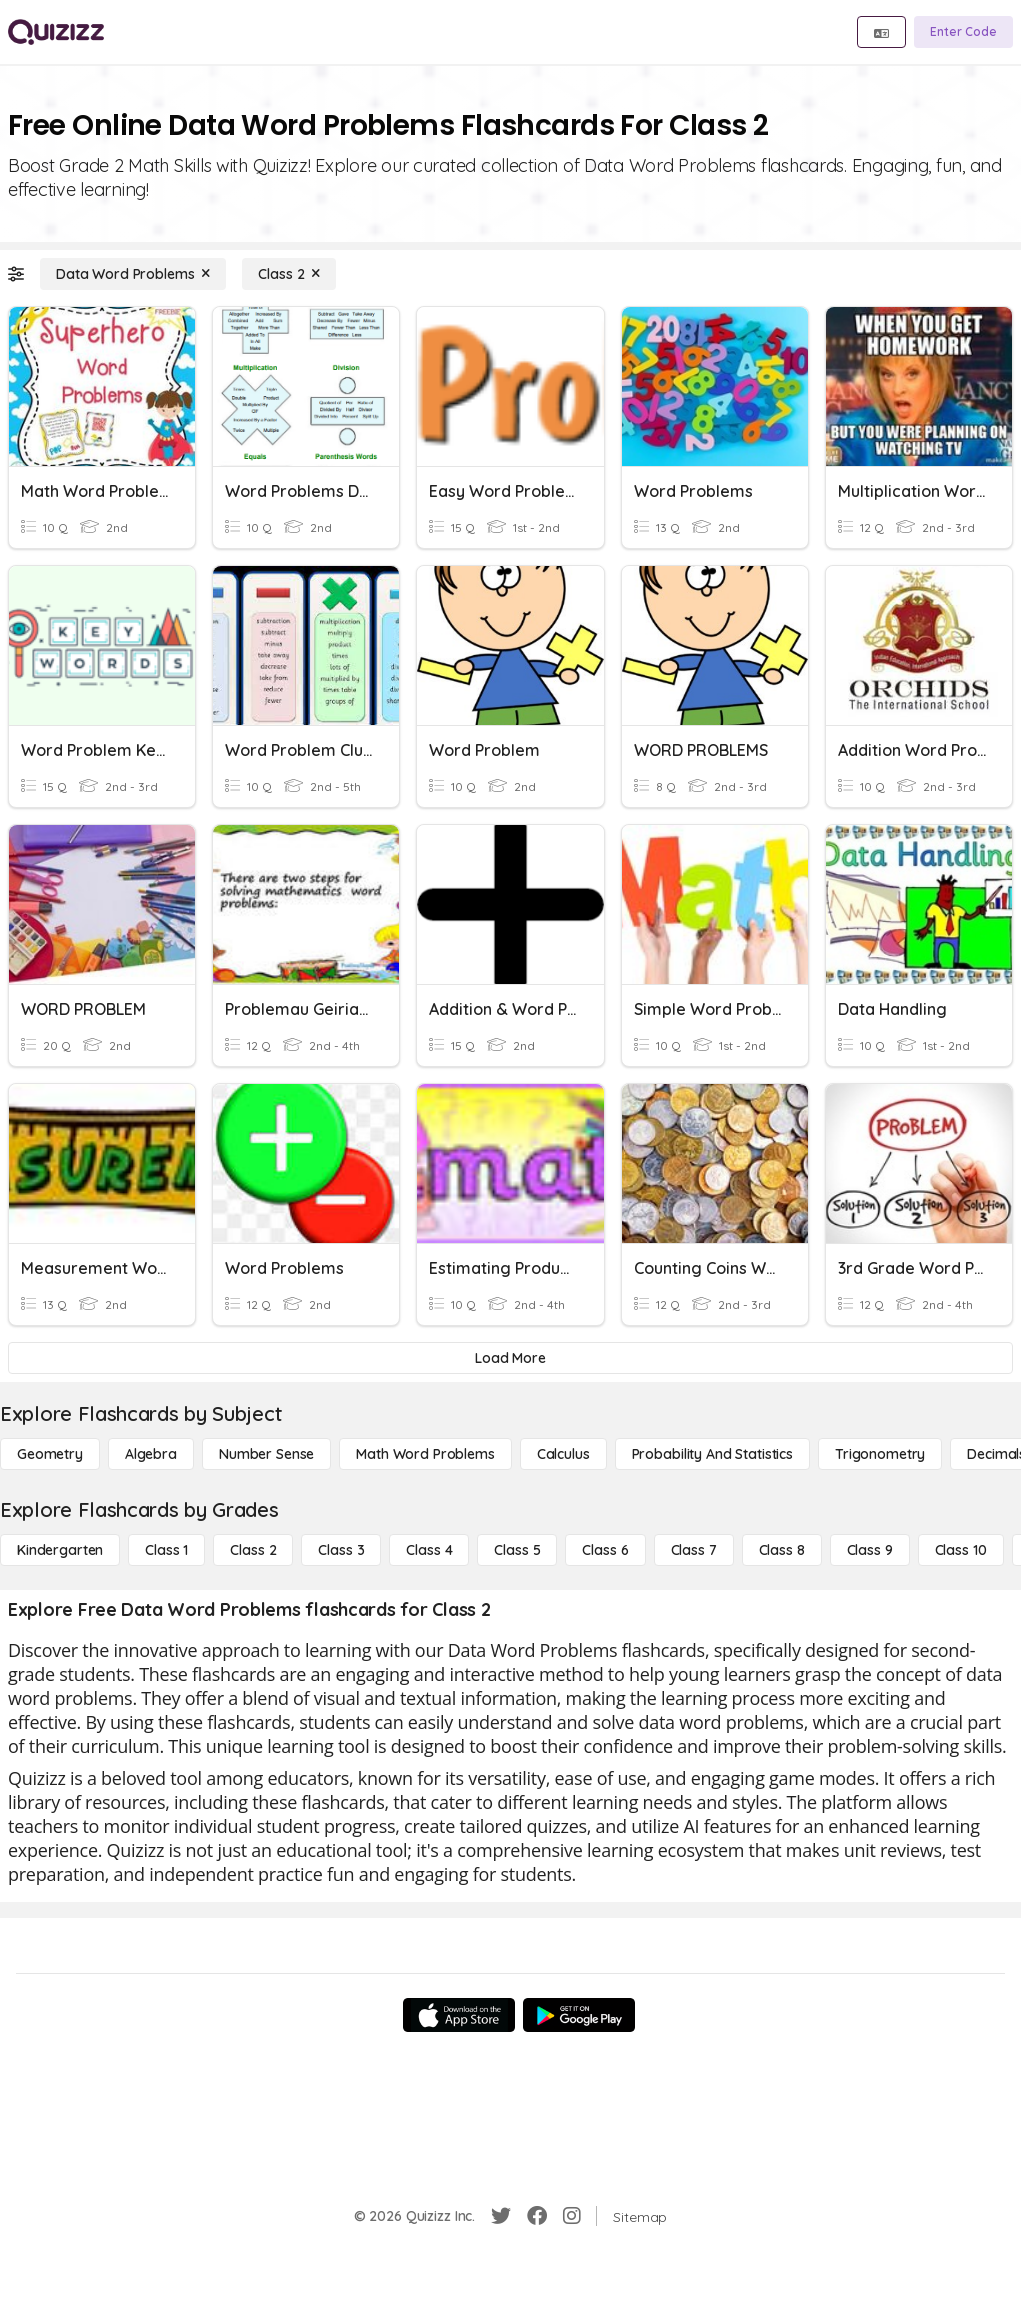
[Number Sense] (266, 1454)
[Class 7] (694, 1550)
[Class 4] (429, 1550)
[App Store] (459, 2015)
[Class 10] (961, 1550)
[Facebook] (537, 2216)
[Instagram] (572, 2216)
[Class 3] (341, 1550)
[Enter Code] (963, 32)
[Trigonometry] (880, 1454)
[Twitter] (501, 2216)
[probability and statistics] (712, 1454)
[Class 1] (166, 1550)
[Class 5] (517, 1550)
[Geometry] (50, 1454)
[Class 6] (605, 1550)
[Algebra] (151, 1454)
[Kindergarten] (60, 1550)
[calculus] (563, 1454)
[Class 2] (289, 274)
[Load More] (510, 1358)
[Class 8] (782, 1550)
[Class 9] (870, 1550)
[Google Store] (579, 2015)
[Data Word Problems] (133, 274)
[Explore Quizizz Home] (56, 32)
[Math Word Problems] (425, 1454)
